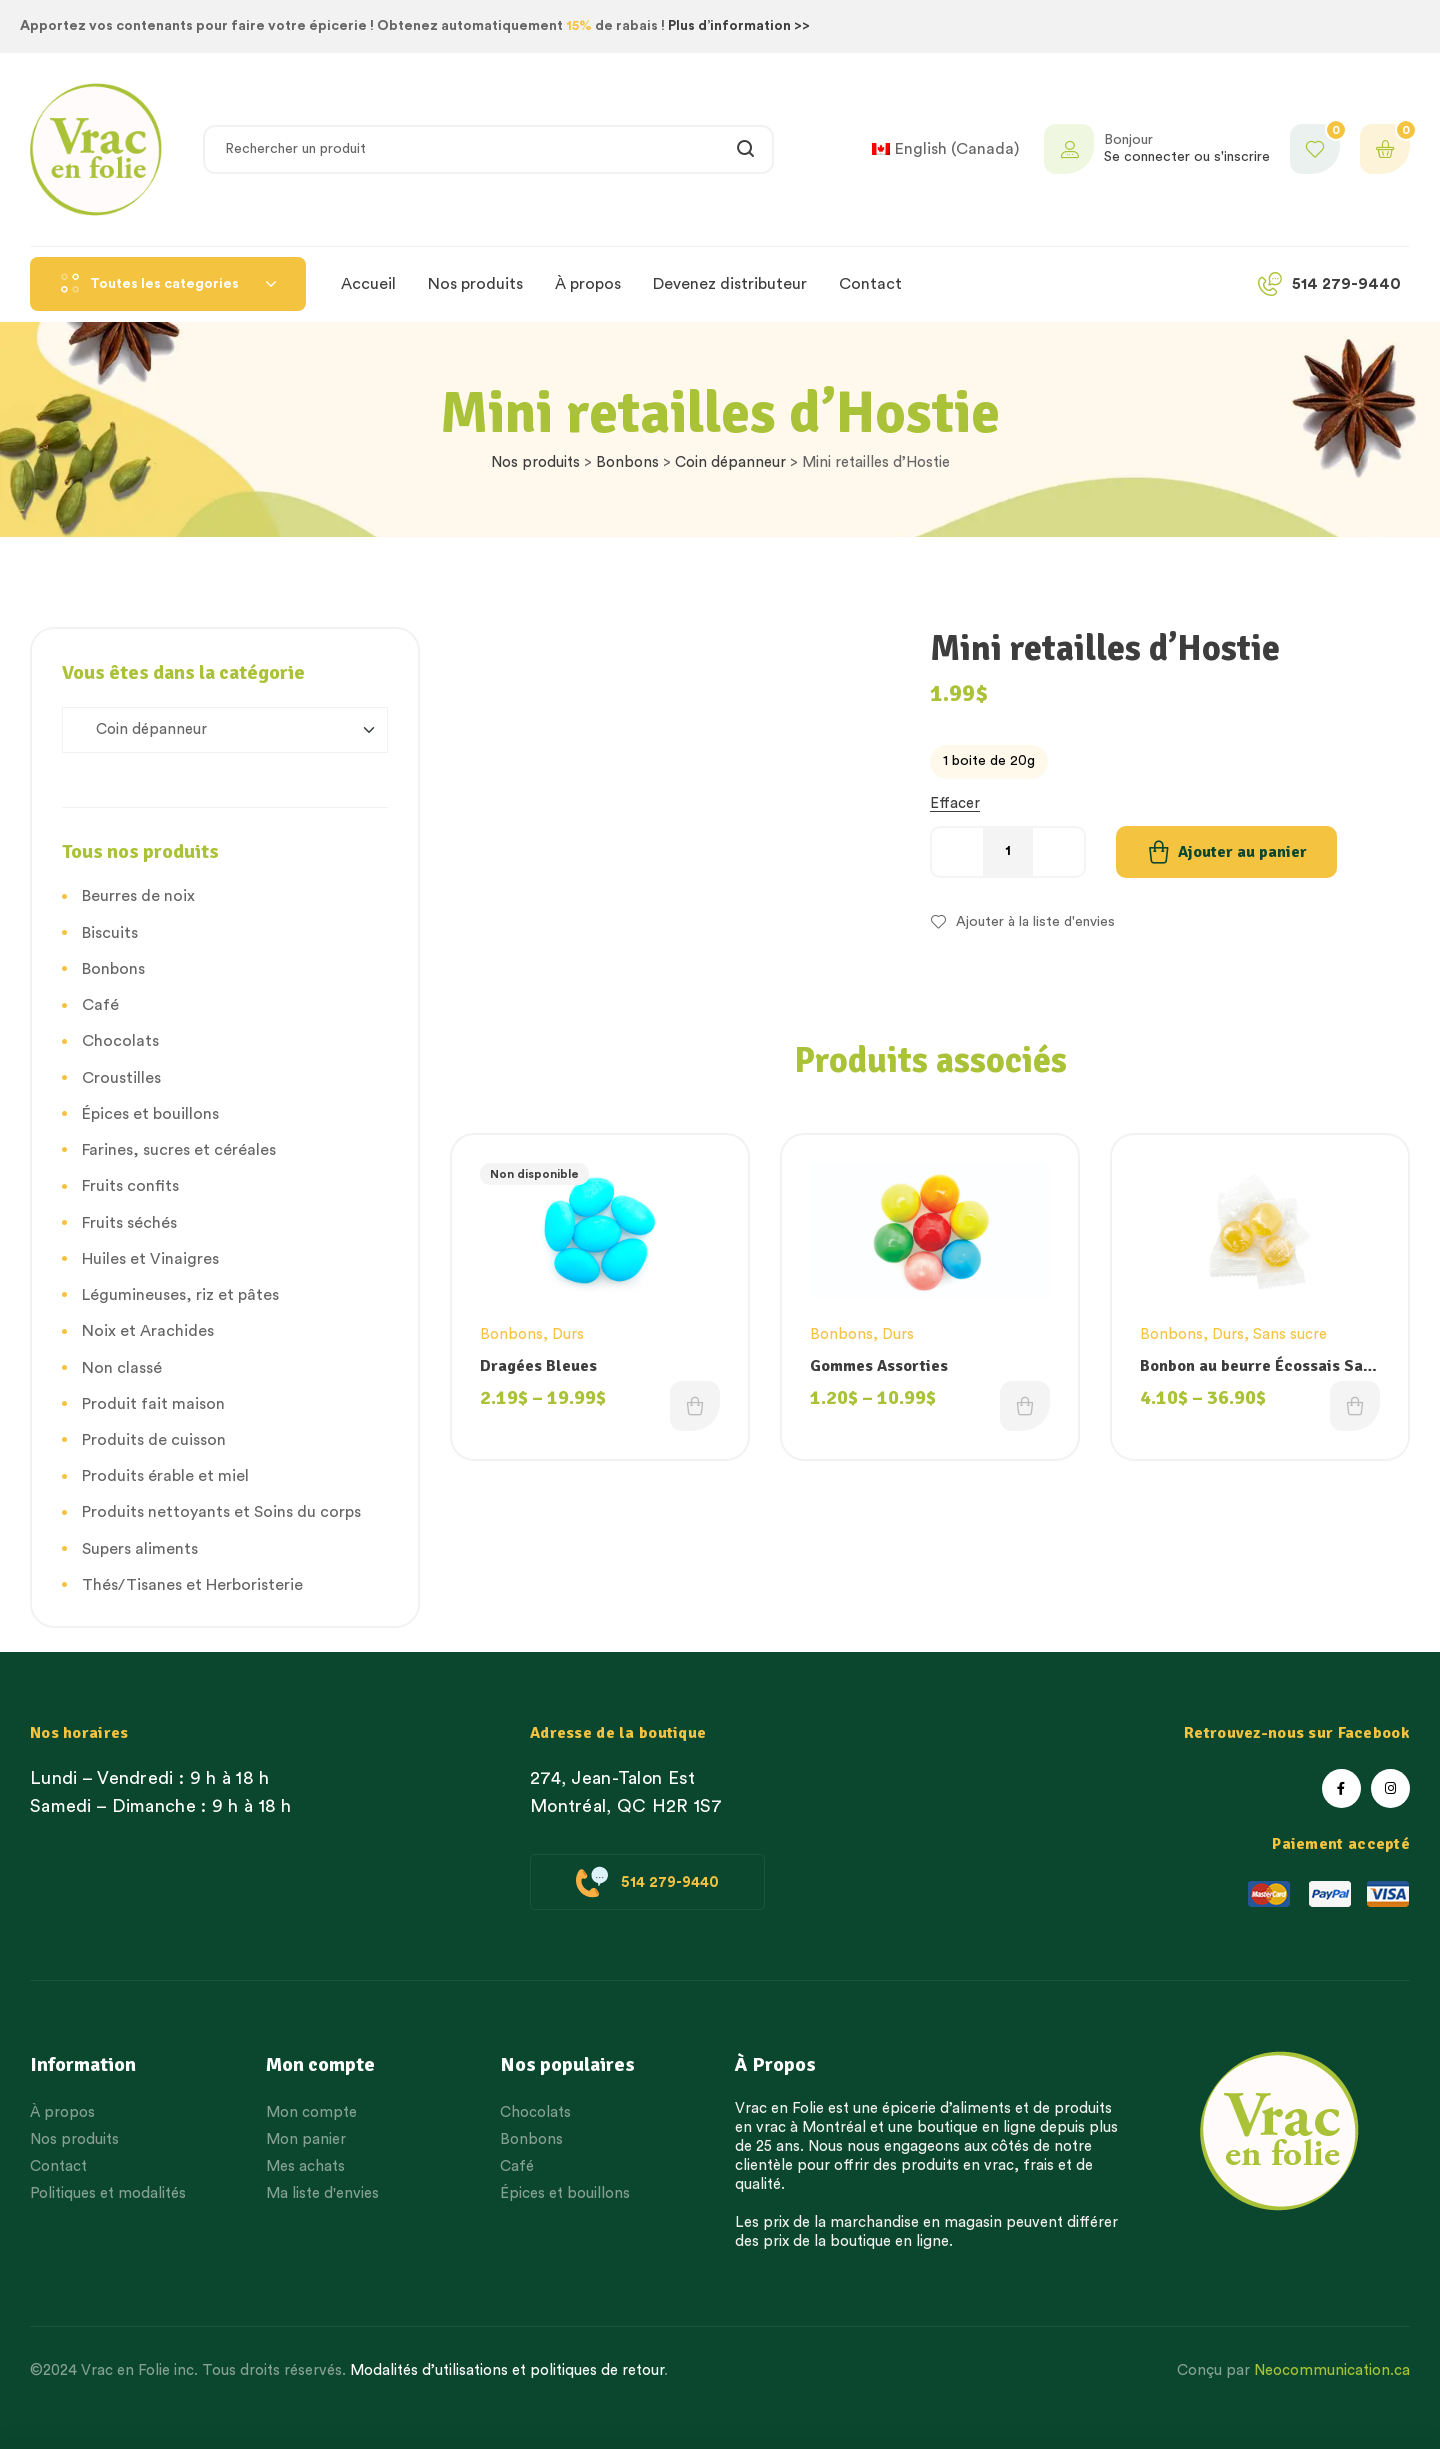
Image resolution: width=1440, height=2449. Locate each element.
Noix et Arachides (148, 1331)
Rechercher (746, 149)
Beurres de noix (138, 896)
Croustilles (121, 1078)
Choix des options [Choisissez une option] (695, 1406)
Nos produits (535, 462)
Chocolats (120, 1041)
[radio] (989, 762)
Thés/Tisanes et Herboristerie (192, 1585)
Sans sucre (1290, 1334)
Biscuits (110, 933)
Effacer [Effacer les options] (955, 803)
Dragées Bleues (538, 1366)
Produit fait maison (153, 1404)
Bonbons (627, 462)
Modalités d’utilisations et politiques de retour (507, 2370)
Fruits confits (130, 1186)
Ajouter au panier (1242, 852)
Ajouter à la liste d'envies (1035, 922)
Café (100, 1005)
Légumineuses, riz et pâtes (180, 1295)
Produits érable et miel (165, 1476)
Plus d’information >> (739, 26)
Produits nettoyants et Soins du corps (221, 1512)
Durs (568, 1334)
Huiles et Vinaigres (150, 1259)
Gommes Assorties (879, 1366)
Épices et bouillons (150, 1114)
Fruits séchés (129, 1223)
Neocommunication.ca (1332, 2370)
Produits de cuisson (154, 1440)
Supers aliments (140, 1549)
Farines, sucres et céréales (179, 1150)
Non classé (122, 1368)
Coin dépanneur (730, 462)
